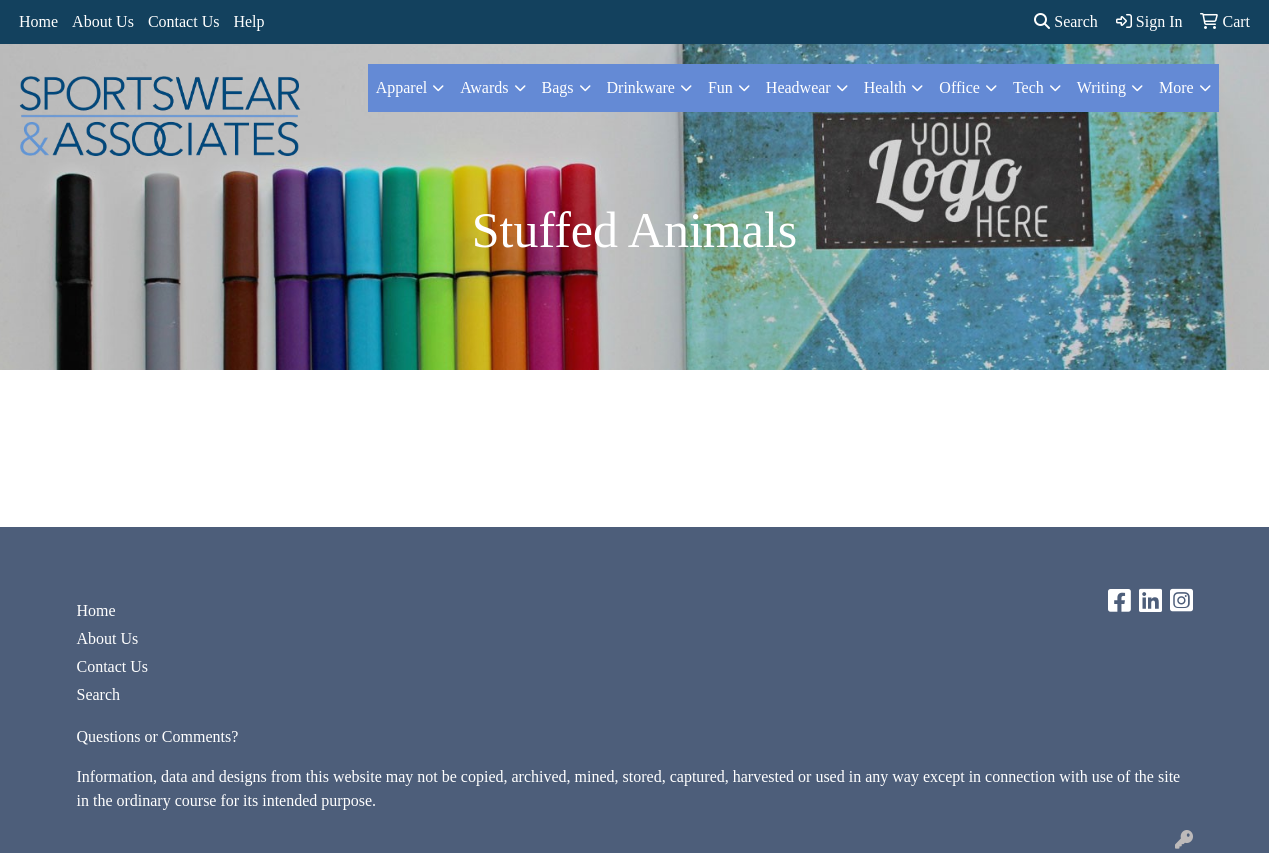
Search (1066, 21)
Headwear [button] (798, 87)
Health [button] (885, 87)
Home (38, 21)
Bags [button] (558, 87)
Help (248, 21)
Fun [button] (720, 87)
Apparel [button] (402, 87)
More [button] (1176, 87)
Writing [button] (1101, 87)
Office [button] (959, 87)
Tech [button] (1028, 87)
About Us (103, 21)
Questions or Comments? (158, 736)
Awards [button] (484, 87)
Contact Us (184, 21)
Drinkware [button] (641, 87)
